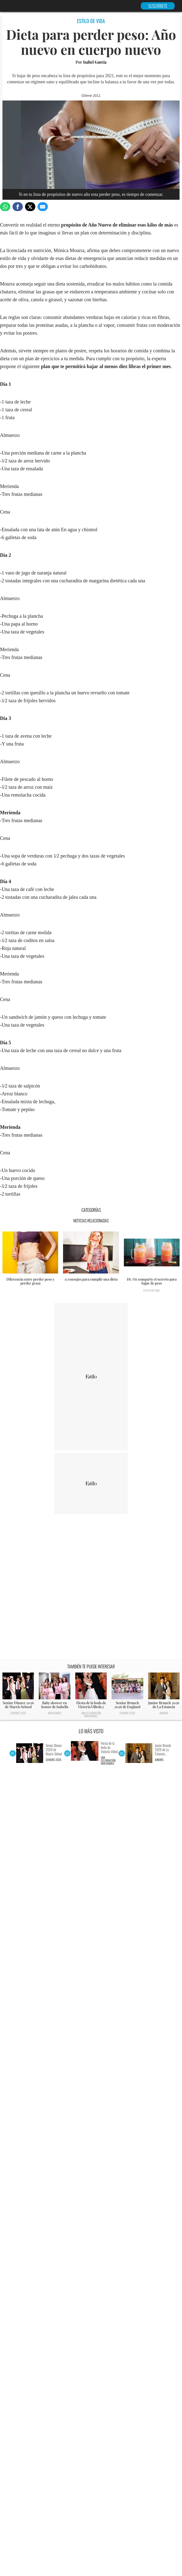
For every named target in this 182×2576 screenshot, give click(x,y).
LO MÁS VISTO (91, 1731)
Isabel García (94, 62)
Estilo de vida (151, 1290)
